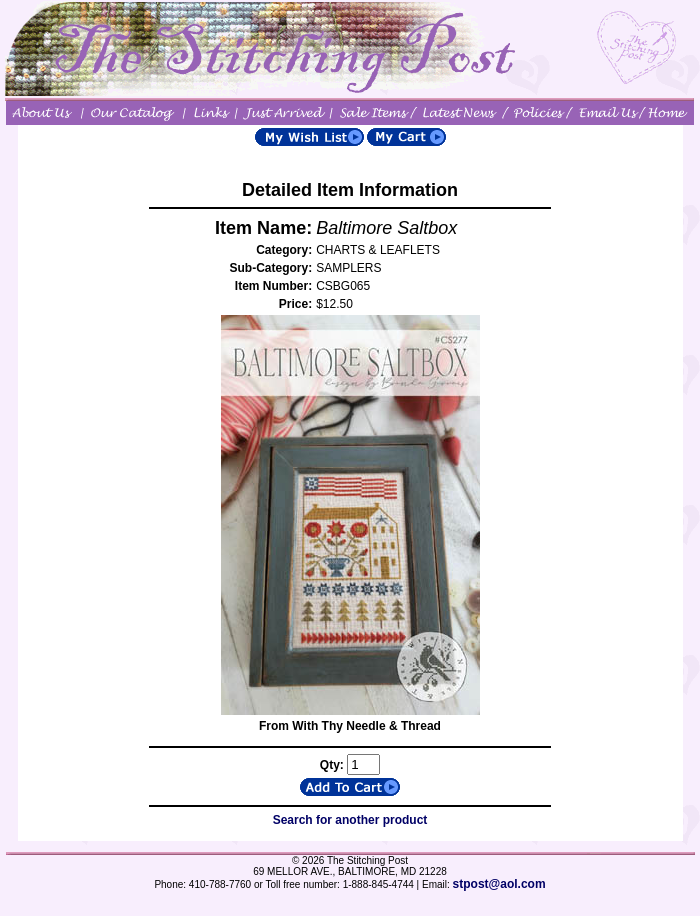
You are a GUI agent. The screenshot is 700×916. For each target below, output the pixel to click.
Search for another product (350, 820)
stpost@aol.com (499, 884)
